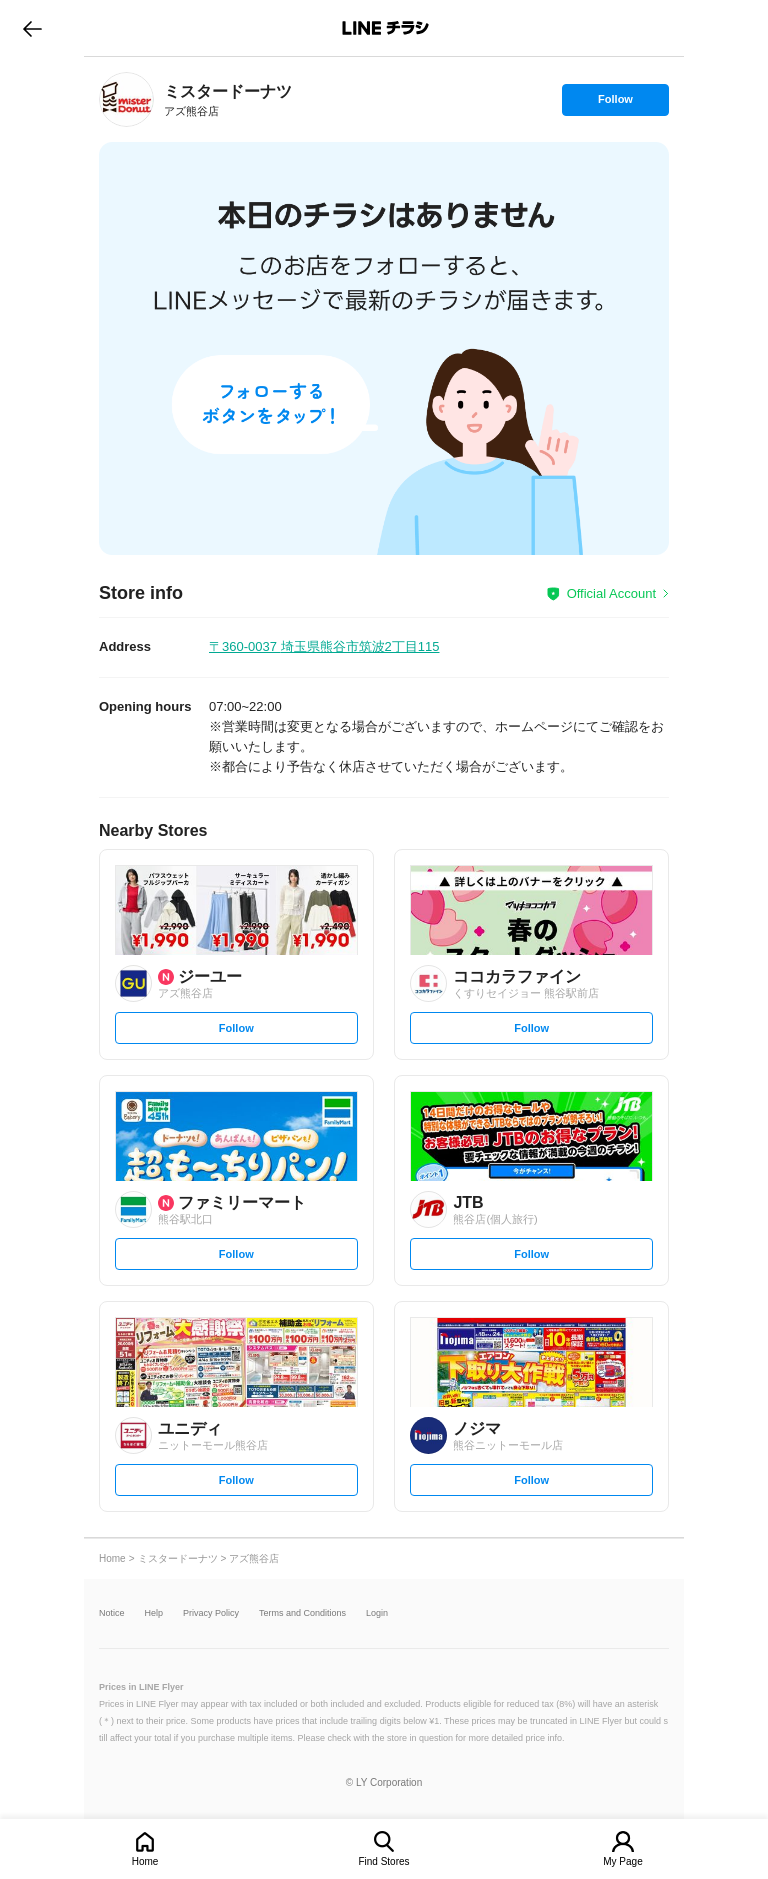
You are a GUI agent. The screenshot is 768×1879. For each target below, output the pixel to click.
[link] (126, 99)
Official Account (611, 593)
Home (145, 1861)
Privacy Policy (211, 1613)
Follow (615, 104)
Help (154, 1613)
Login (377, 1613)
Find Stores (383, 1861)
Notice (112, 1613)
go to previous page (32, 28)
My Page (622, 1861)
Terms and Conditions (302, 1613)
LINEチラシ (385, 28)
